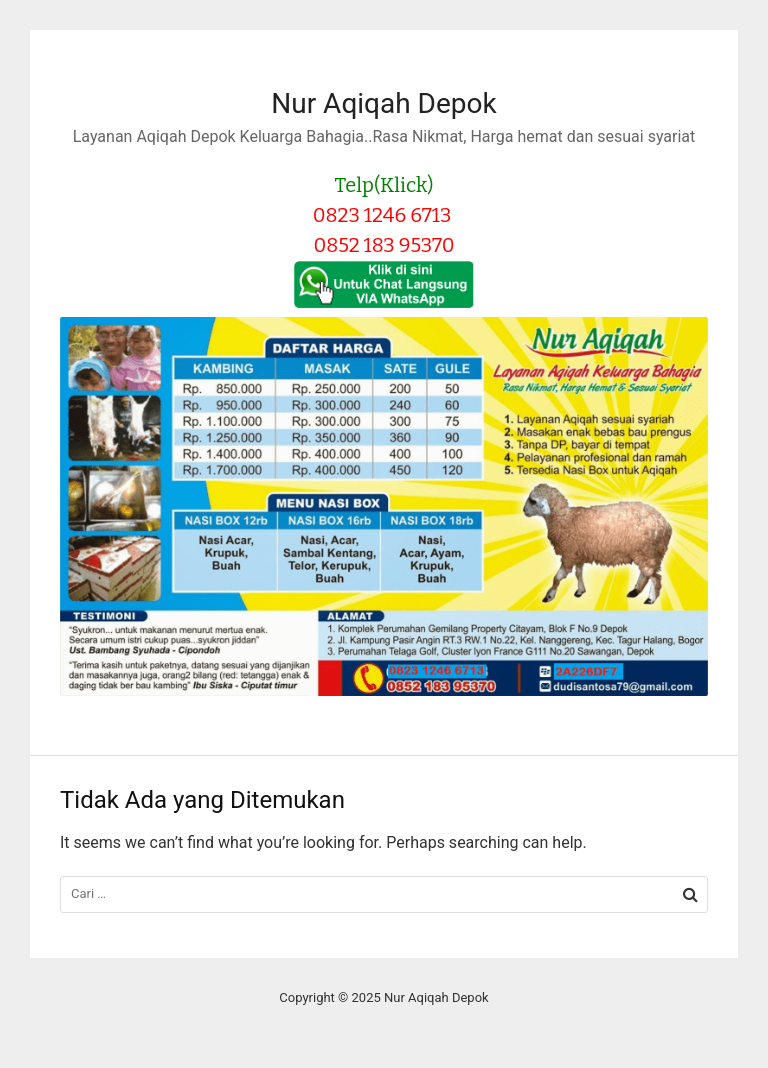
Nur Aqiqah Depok (383, 103)
